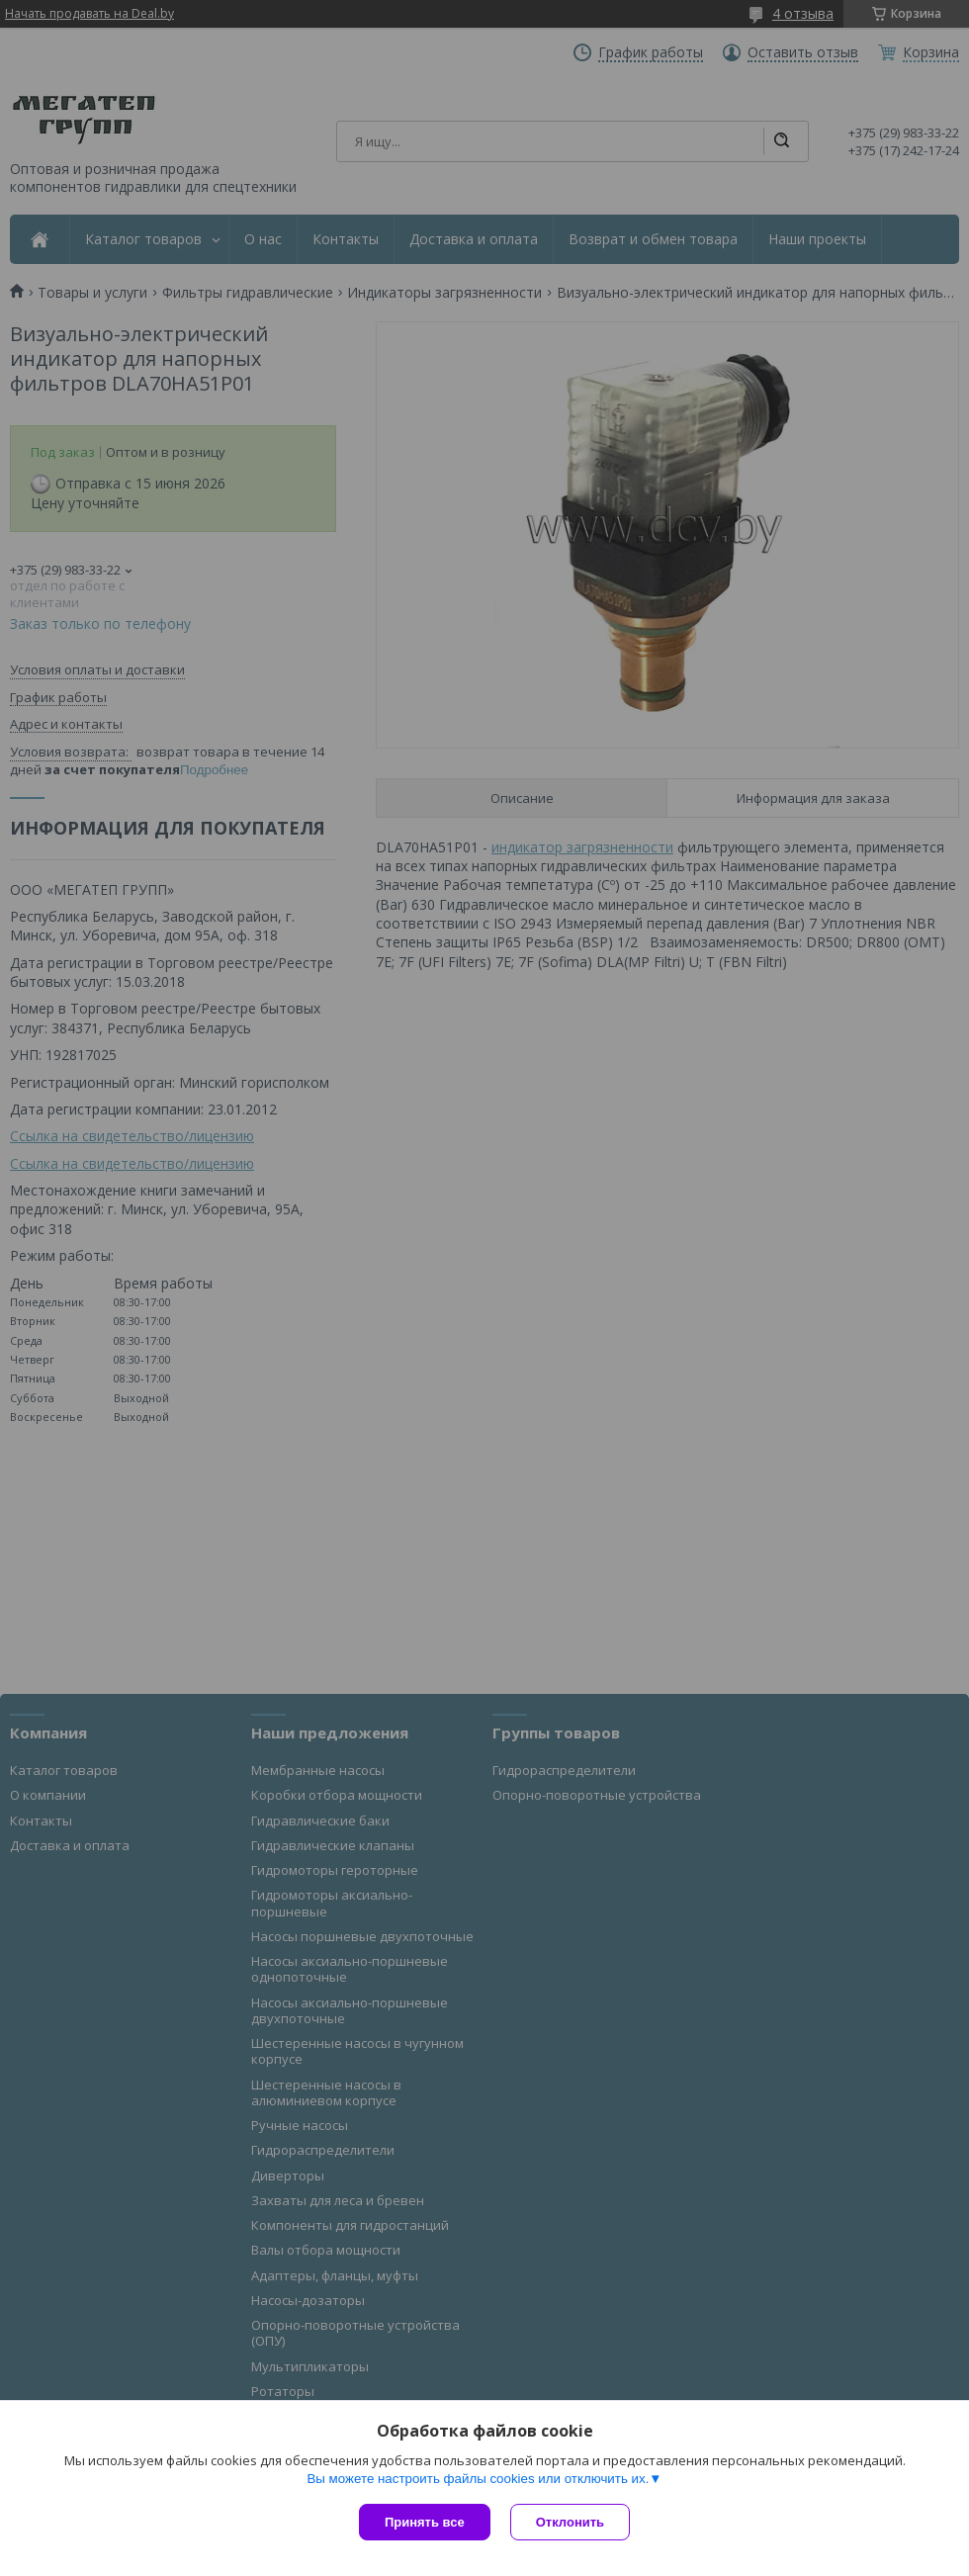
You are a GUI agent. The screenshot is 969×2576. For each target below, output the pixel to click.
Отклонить (570, 2522)
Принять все (425, 2522)
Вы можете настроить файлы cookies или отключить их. (478, 2478)
